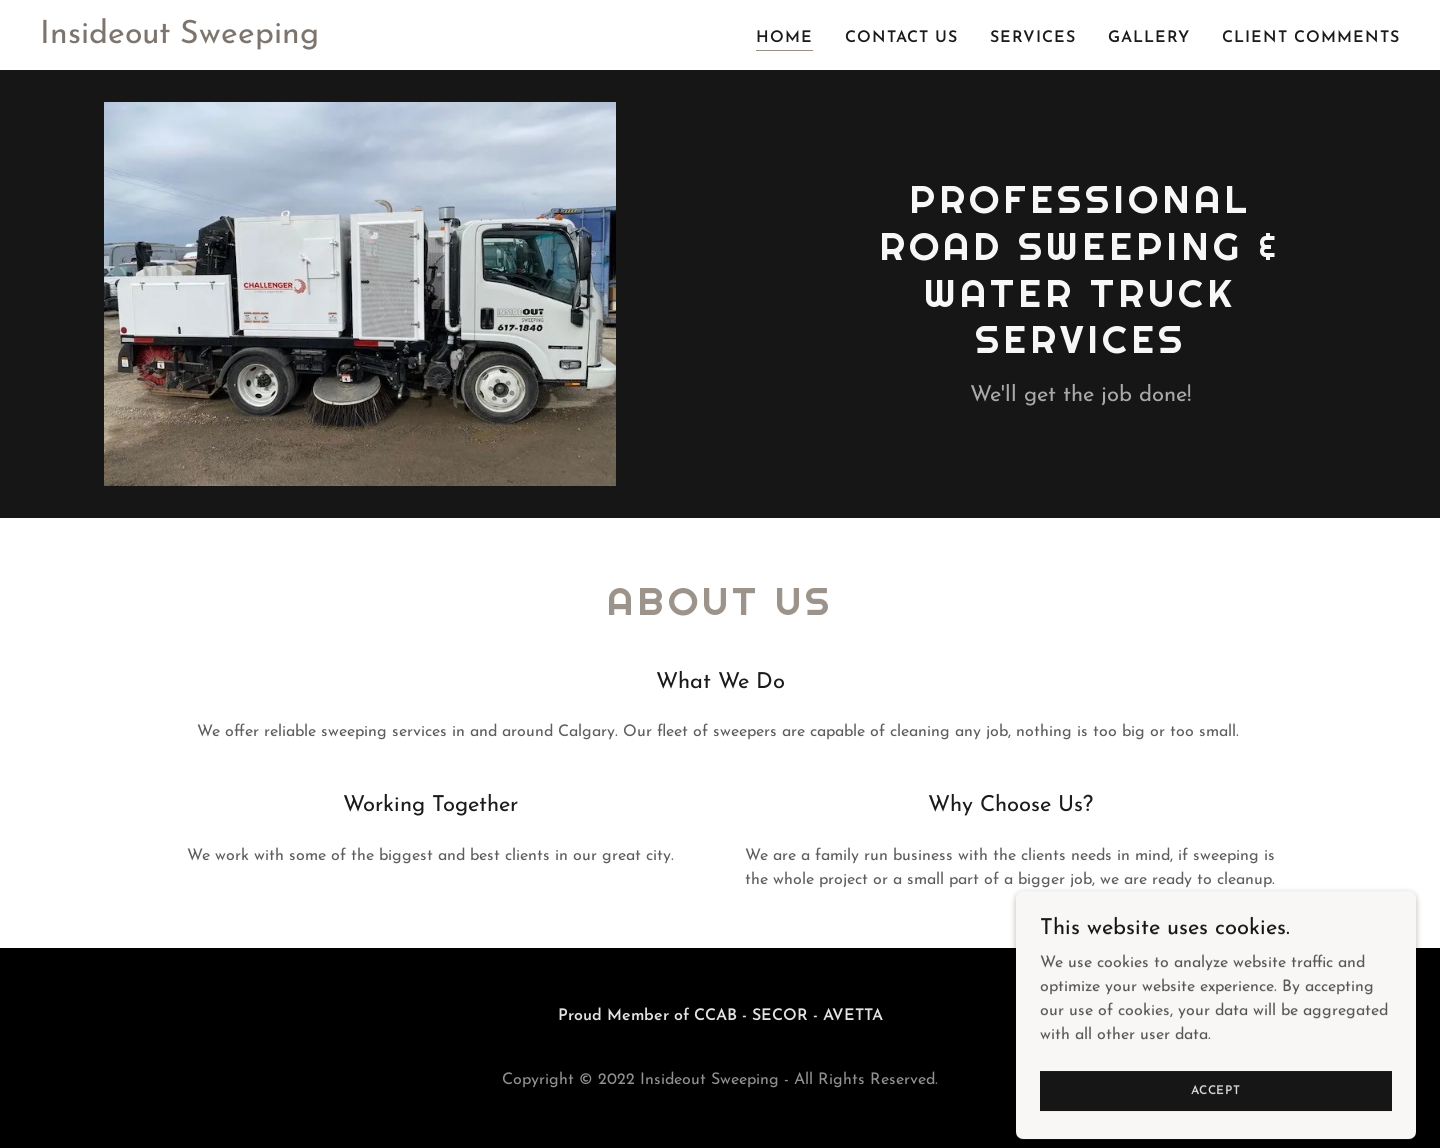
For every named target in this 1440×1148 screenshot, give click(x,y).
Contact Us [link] (901, 38)
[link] (179, 39)
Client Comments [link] (1311, 38)
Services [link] (1033, 38)
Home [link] (784, 38)
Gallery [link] (1149, 38)
